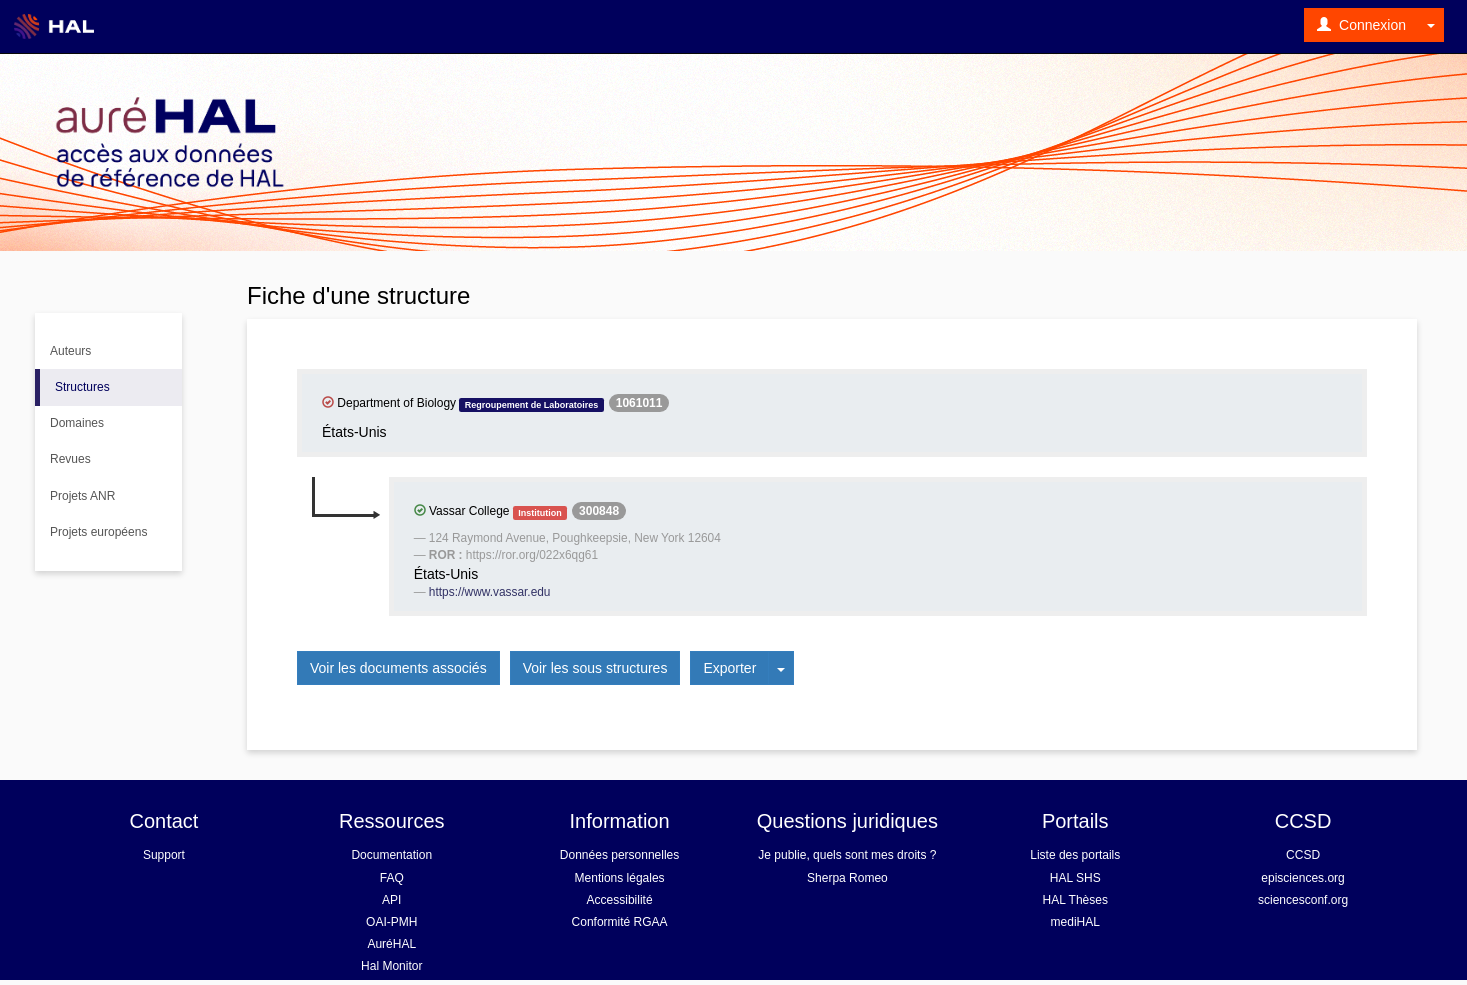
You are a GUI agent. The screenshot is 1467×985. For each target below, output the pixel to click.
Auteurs (70, 351)
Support (164, 855)
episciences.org (1302, 878)
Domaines (77, 423)
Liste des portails (1075, 855)
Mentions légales (620, 878)
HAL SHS (1075, 878)
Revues (70, 459)
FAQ (392, 878)
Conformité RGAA (620, 922)
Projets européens (98, 532)
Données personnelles (619, 855)
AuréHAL (391, 944)
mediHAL (1075, 922)
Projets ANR (82, 496)
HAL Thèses (1075, 900)
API (391, 900)
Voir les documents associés (398, 668)
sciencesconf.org (1303, 900)
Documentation (391, 855)
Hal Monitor (391, 966)
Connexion (1361, 25)
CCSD (1303, 855)
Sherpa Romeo (847, 878)
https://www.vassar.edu (490, 592)
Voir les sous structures (595, 668)
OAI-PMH (391, 922)
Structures (82, 387)
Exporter (729, 668)
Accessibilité (620, 900)
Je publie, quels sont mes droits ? (847, 855)
